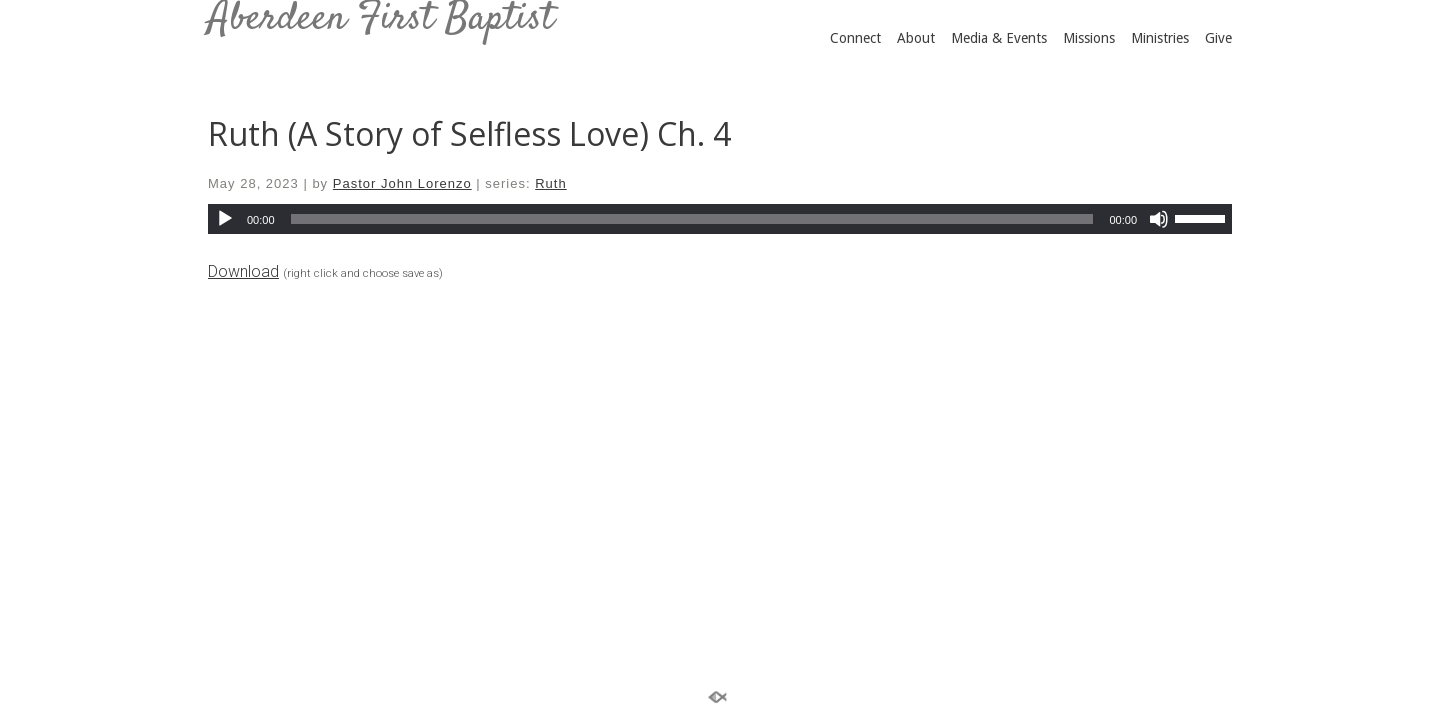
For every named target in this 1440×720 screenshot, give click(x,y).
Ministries (1160, 38)
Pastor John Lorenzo (402, 183)
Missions (1089, 38)
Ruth (550, 183)
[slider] (692, 219)
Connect (855, 38)
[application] (720, 219)
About (916, 38)
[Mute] (1159, 219)
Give (1218, 38)
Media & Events (999, 38)
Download (243, 271)
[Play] (225, 219)
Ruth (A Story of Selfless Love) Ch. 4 (469, 133)
